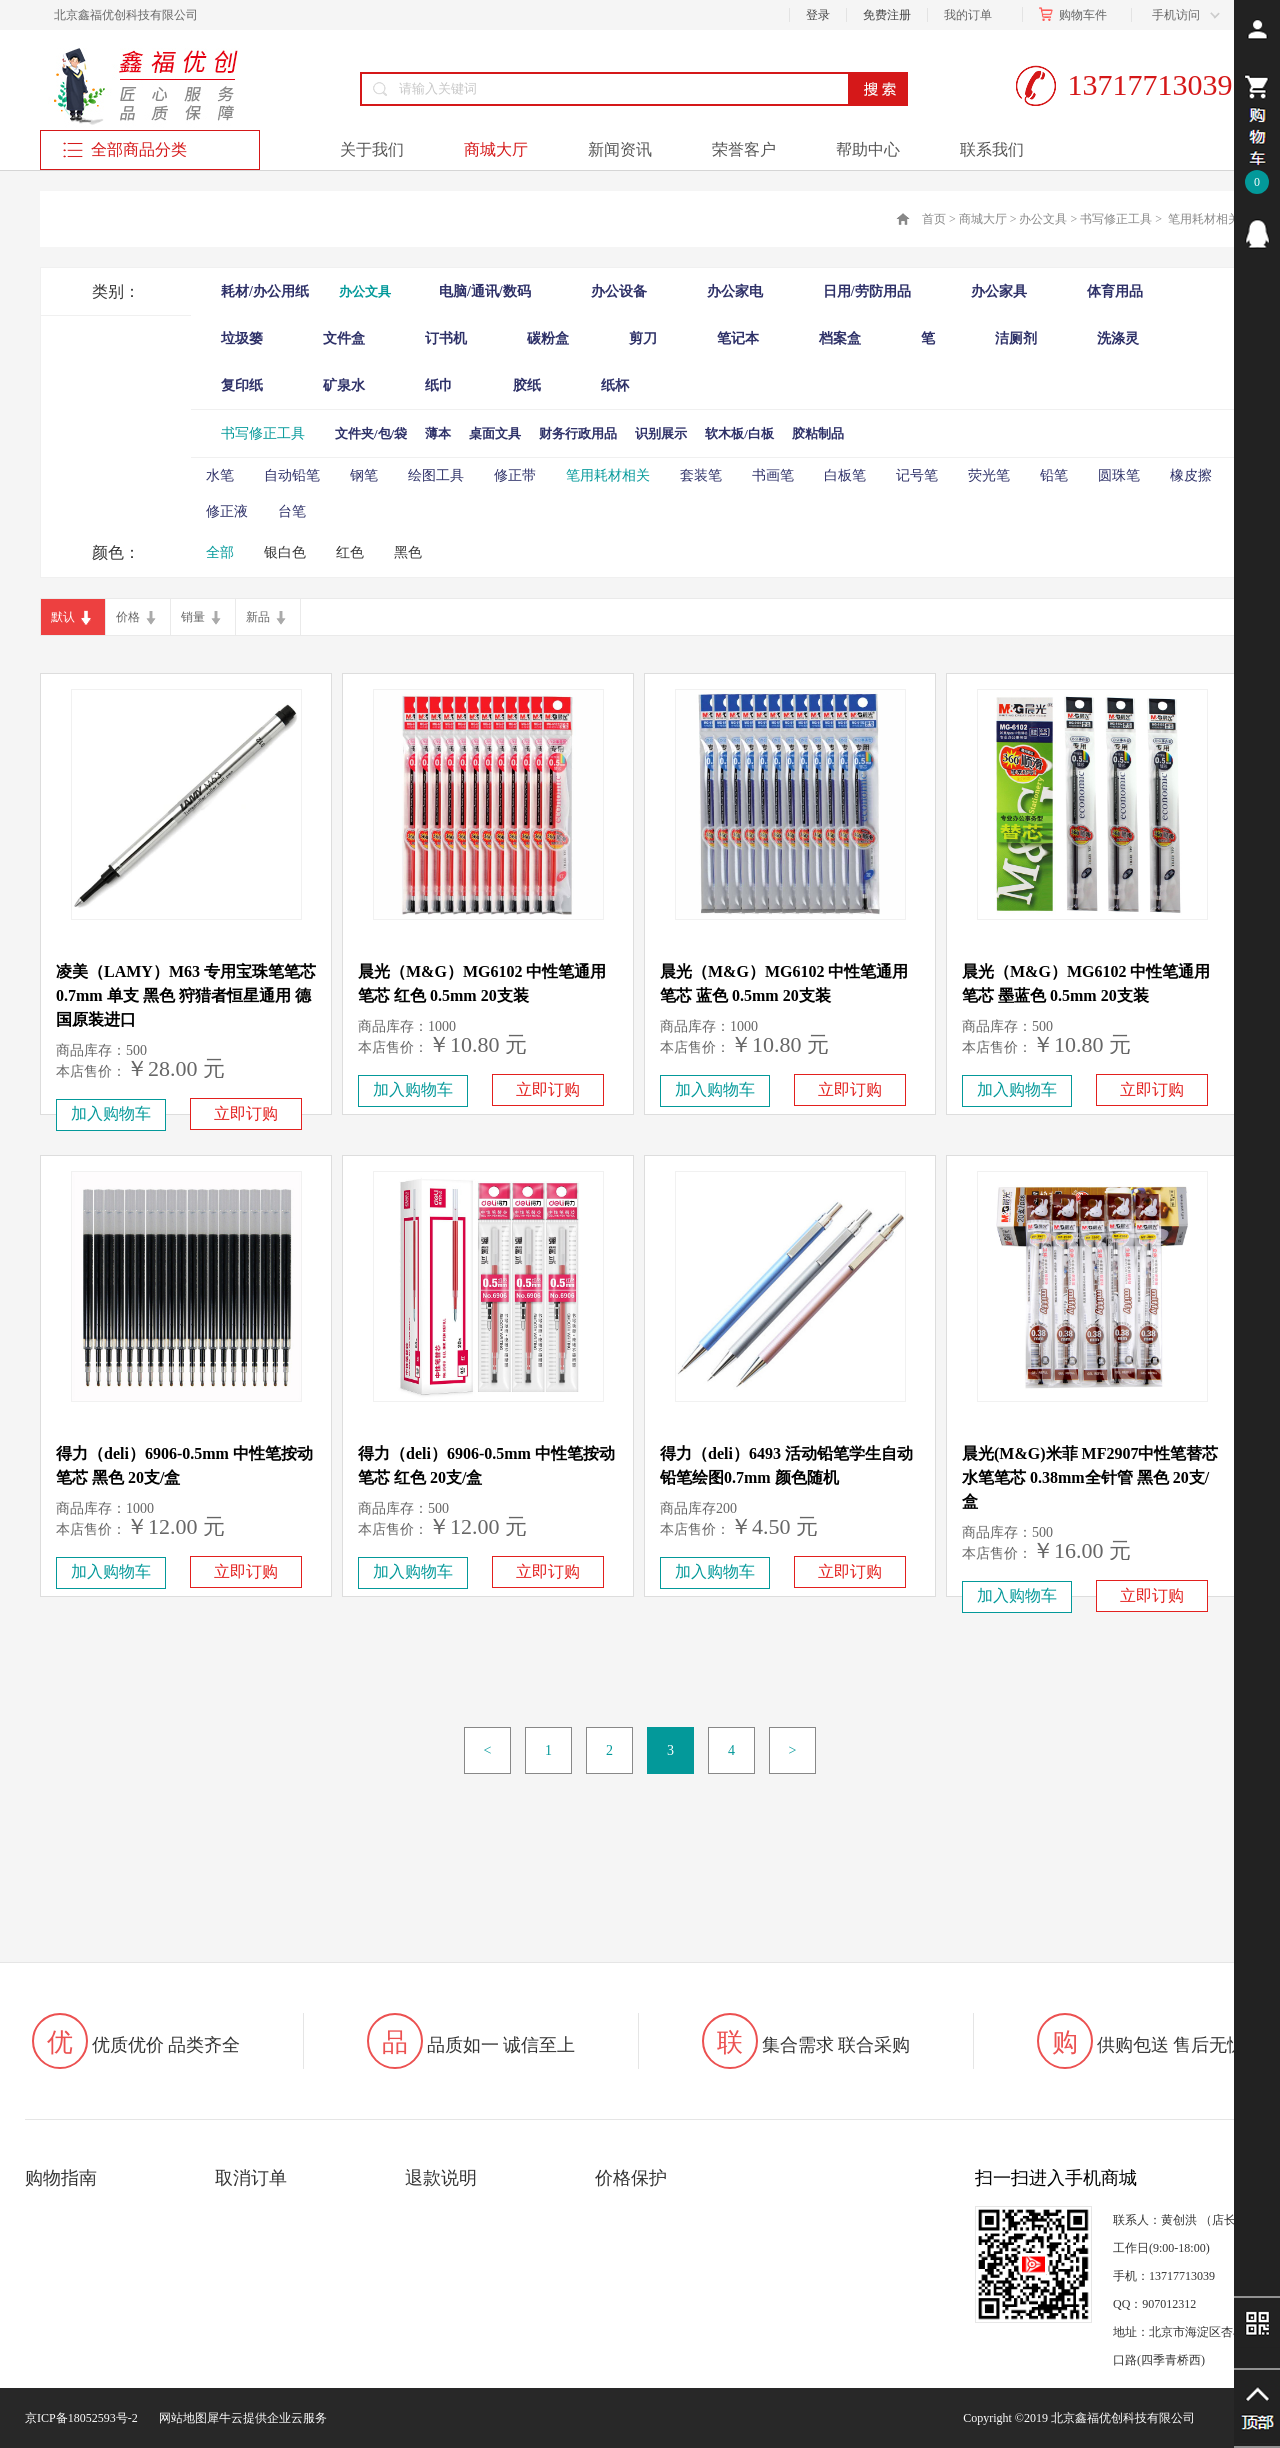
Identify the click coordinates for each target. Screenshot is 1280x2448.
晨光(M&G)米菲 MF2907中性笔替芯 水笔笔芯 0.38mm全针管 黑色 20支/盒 (1090, 1477)
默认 (63, 617)
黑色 (408, 552)
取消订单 (251, 2178)
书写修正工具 (1116, 219)
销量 (193, 617)
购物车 (1077, 15)
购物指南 (61, 2178)
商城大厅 (983, 219)
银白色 (285, 552)
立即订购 (246, 1113)
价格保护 (631, 2178)
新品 (258, 617)
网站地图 (180, 2418)
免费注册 (887, 15)
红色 (350, 552)
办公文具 (1043, 219)
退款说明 (441, 2178)
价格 (128, 617)
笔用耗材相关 (1202, 219)
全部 (220, 552)
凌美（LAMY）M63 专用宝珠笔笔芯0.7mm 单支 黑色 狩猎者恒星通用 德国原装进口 (186, 995)
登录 (818, 15)
